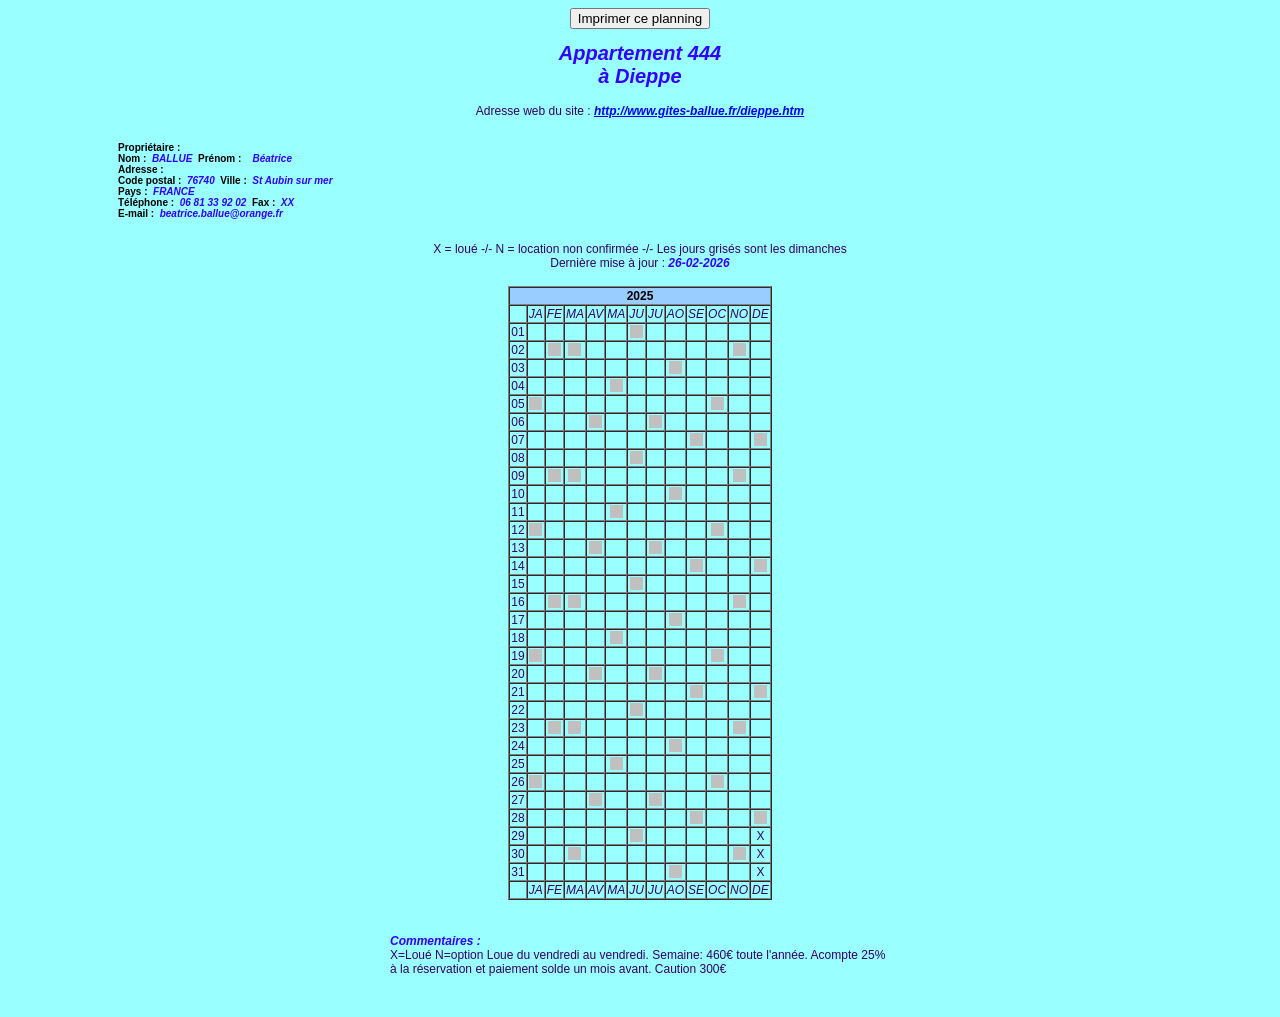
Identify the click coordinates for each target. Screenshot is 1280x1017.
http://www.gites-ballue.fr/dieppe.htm (699, 111)
